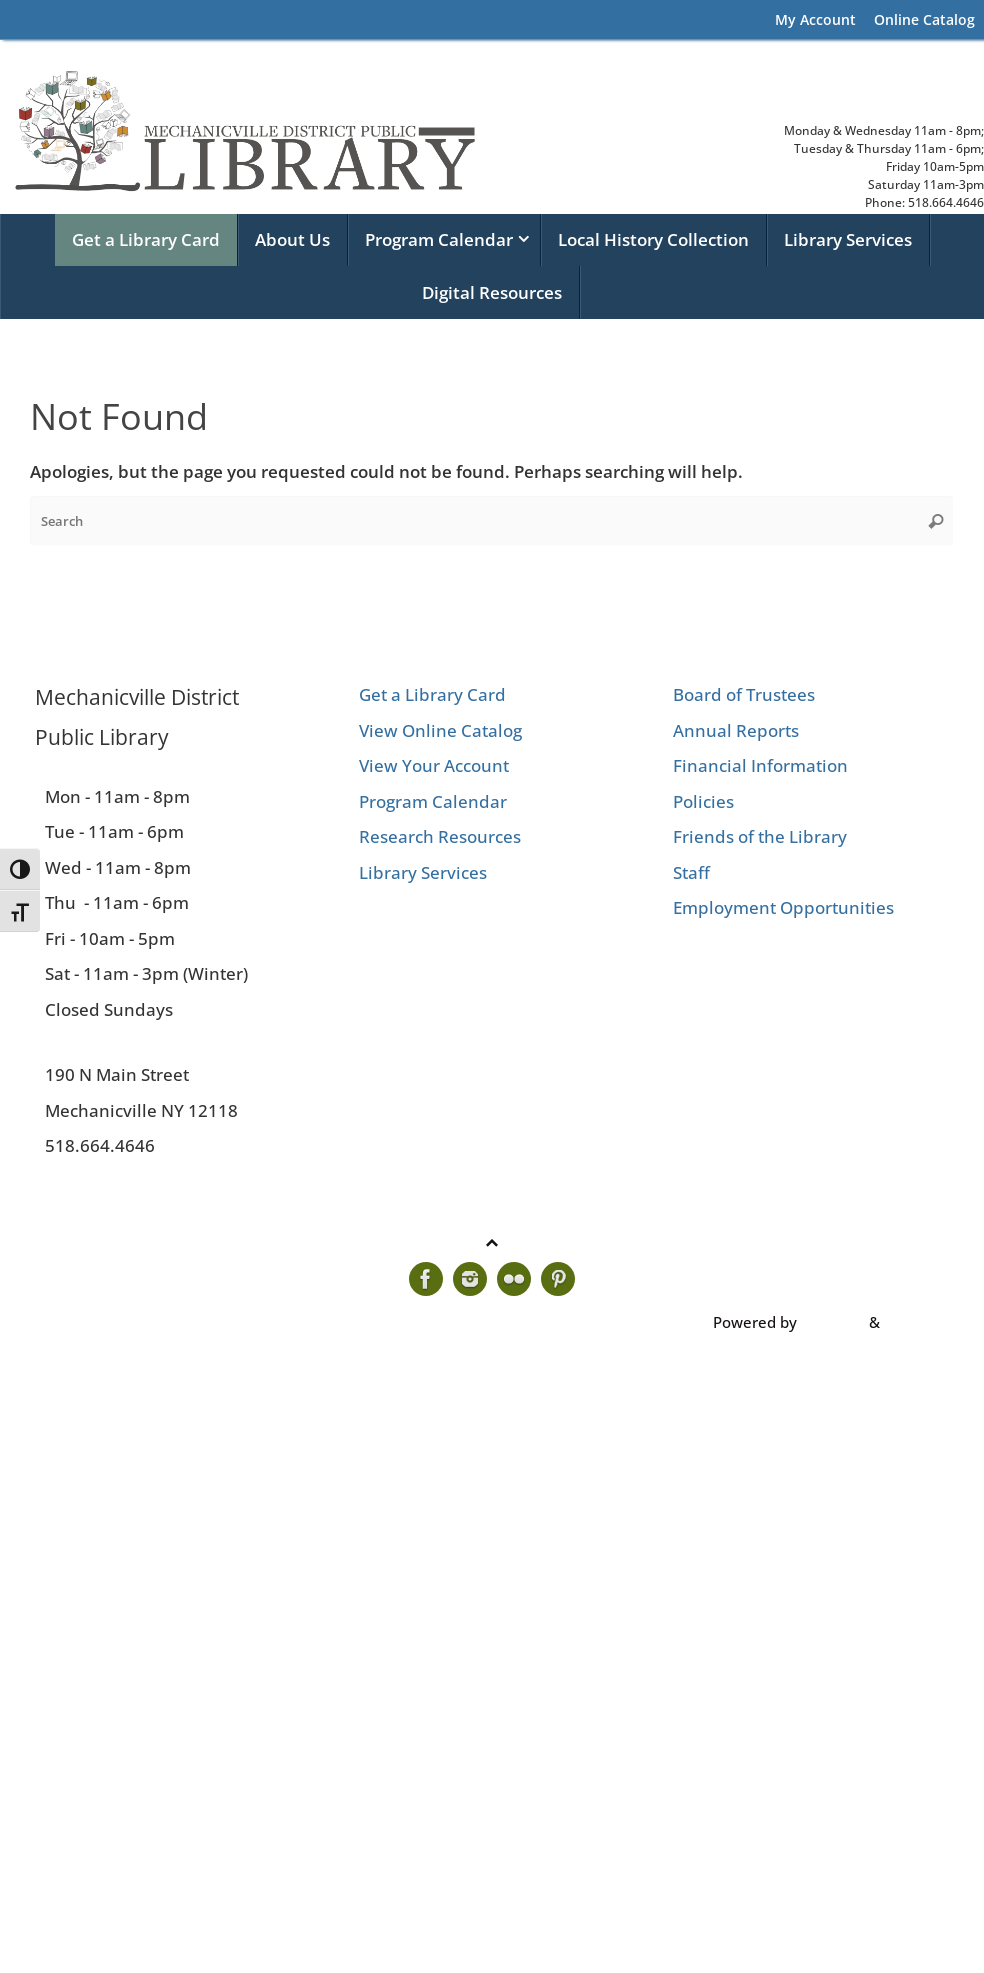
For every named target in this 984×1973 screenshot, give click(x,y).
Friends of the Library (760, 836)
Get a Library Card (432, 694)
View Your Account (434, 765)
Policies (703, 801)
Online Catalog (924, 19)
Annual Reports (736, 730)
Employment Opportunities (783, 907)
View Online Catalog (440, 730)
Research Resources (440, 836)
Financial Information (760, 765)
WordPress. (924, 1322)
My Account (815, 19)
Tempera (833, 1322)
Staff (691, 872)
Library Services (423, 872)
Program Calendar (433, 801)
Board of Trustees (744, 694)
